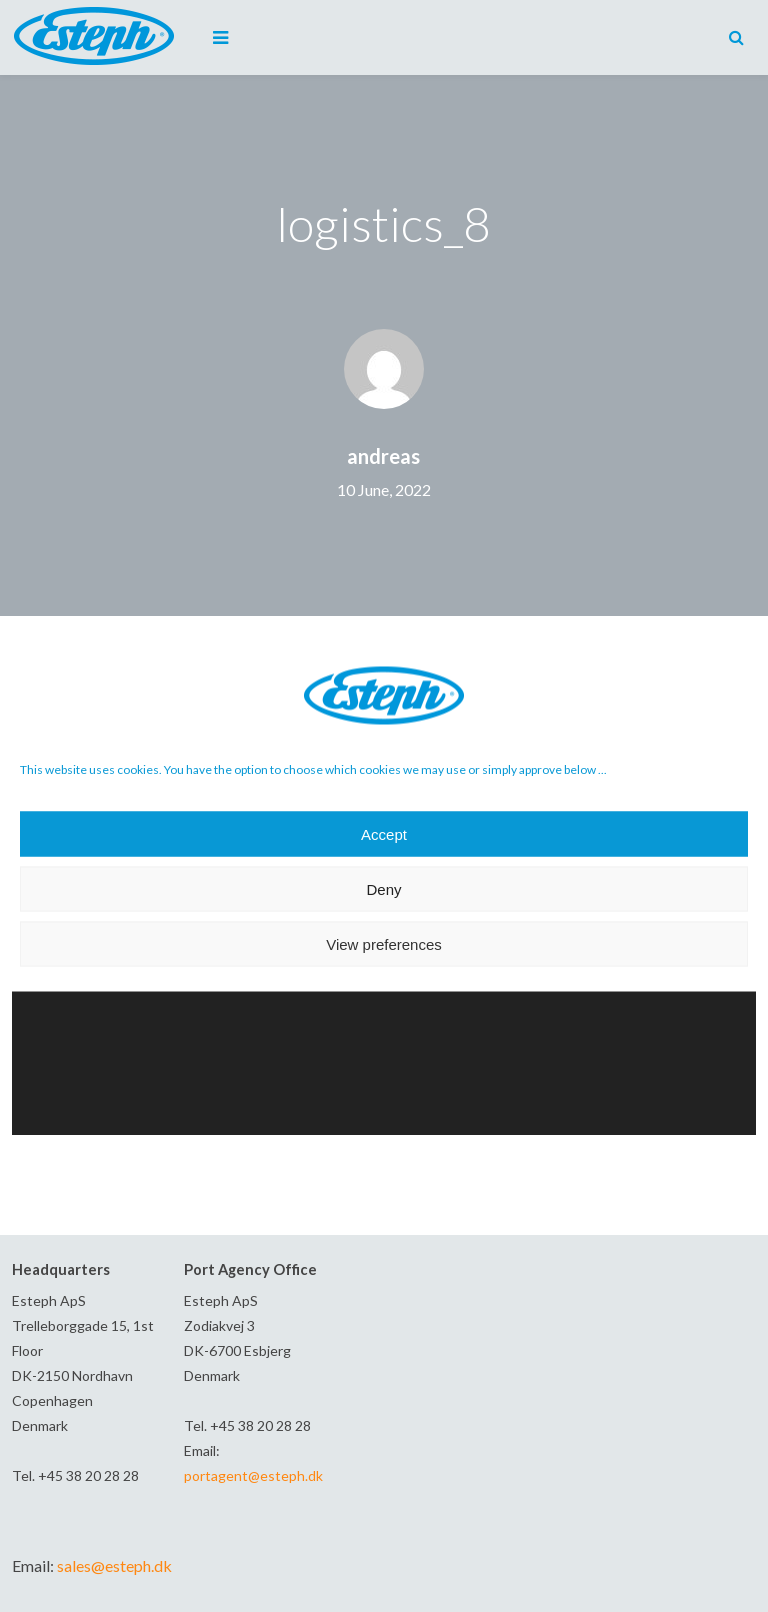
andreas (383, 456)
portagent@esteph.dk (253, 1475)
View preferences (384, 943)
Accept (384, 833)
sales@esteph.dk (114, 1565)
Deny (383, 888)
